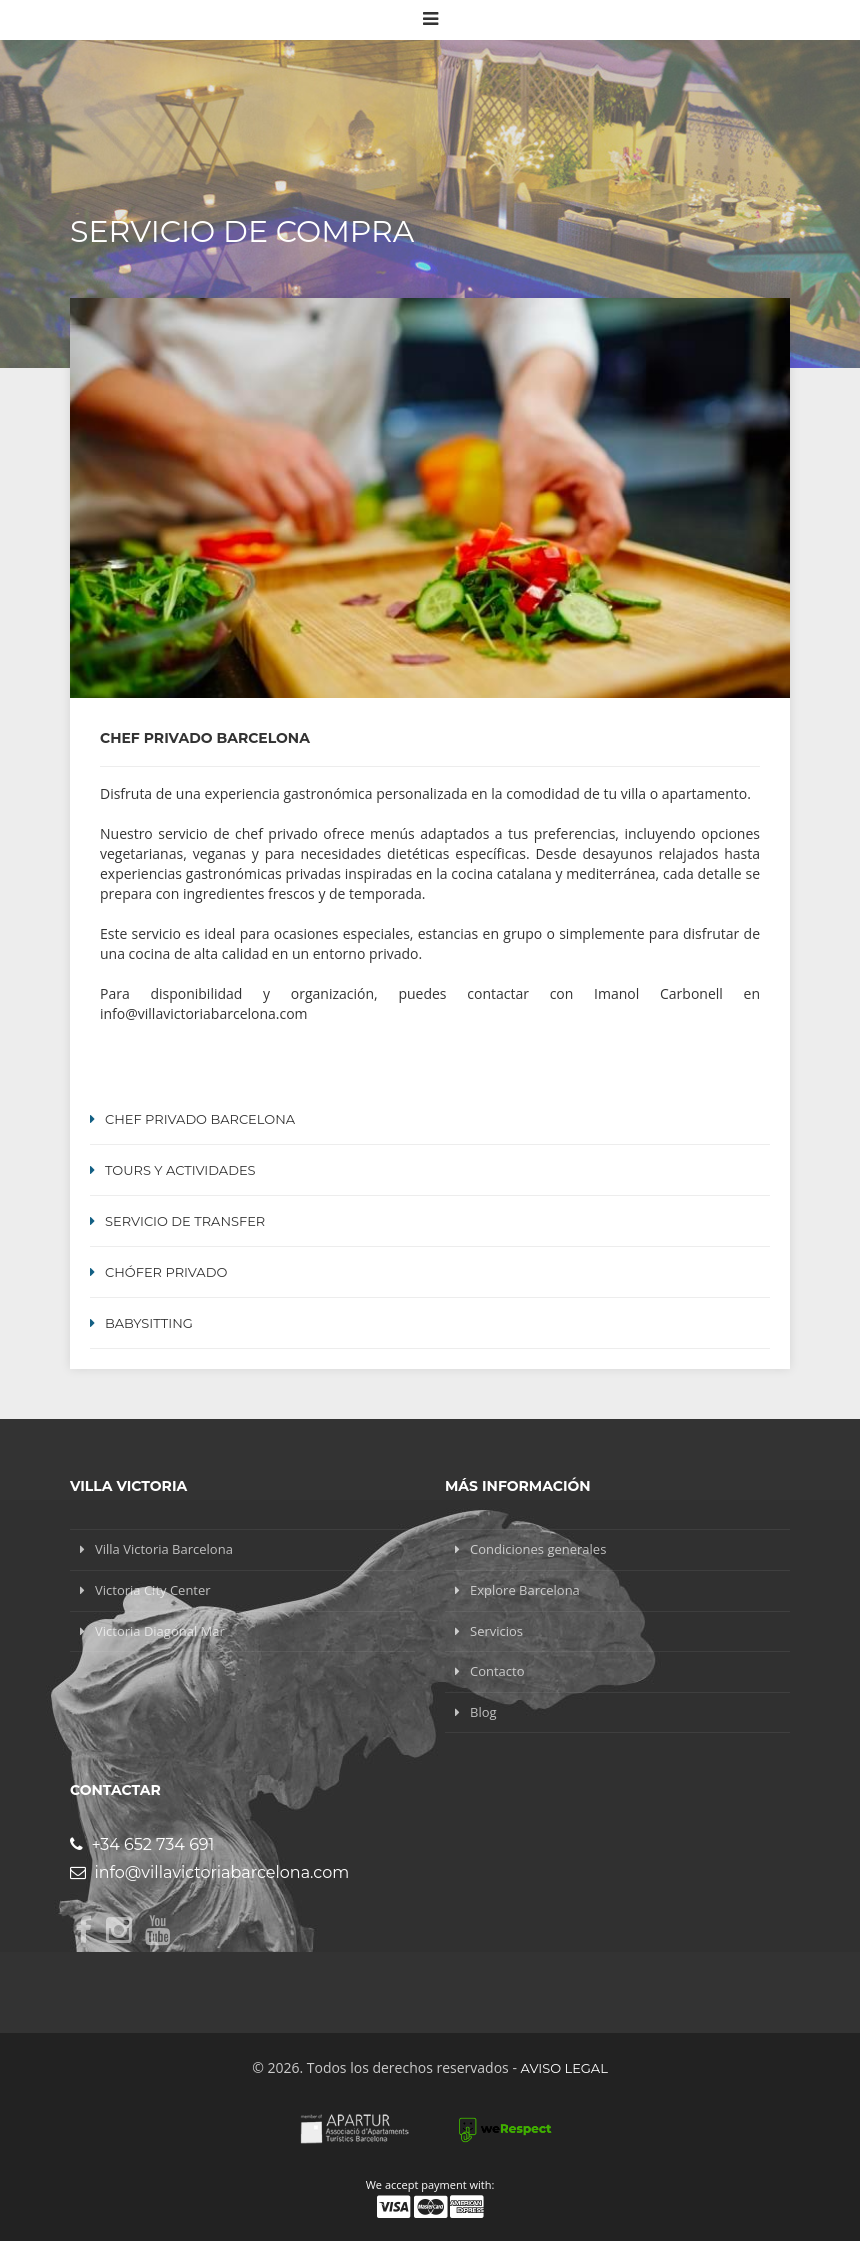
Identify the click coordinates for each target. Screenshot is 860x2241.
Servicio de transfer (185, 1221)
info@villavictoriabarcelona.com (209, 1872)
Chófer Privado (166, 1272)
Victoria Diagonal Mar (160, 1631)
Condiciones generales (538, 1549)
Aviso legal (564, 2068)
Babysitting (149, 1323)
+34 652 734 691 (142, 1844)
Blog (483, 1712)
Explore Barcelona (525, 1590)
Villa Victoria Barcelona (164, 1549)
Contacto (497, 1671)
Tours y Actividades (180, 1170)
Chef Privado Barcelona (200, 1119)
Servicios (496, 1631)
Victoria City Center (153, 1590)
